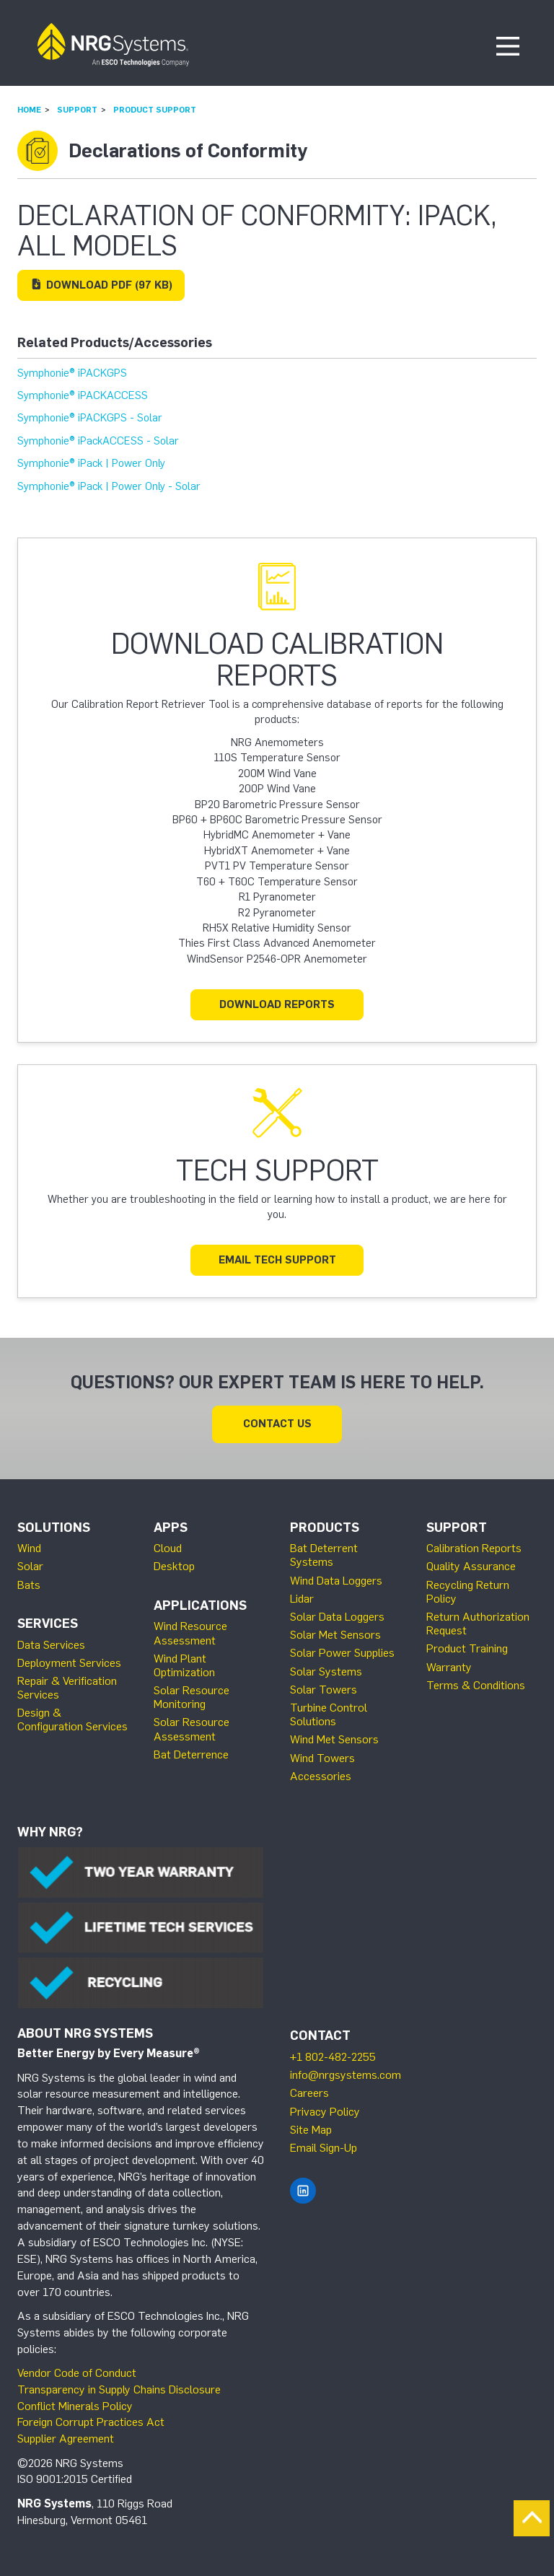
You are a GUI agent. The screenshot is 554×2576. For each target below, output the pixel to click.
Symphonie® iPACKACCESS (82, 395)
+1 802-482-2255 (333, 2057)
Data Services (51, 1645)
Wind (29, 1548)
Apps (171, 1527)
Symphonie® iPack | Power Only (91, 463)
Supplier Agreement (65, 2438)
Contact (320, 2035)
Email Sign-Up (323, 2148)
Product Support (154, 110)
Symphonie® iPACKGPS (72, 373)
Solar (30, 1566)
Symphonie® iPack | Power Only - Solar (109, 486)
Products (324, 1527)
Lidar (302, 1598)
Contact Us (277, 1423)
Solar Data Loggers (337, 1617)
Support (77, 110)
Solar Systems (326, 1671)
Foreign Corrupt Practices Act (90, 2422)
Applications (200, 1605)
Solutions (53, 1527)
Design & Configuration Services (72, 1719)
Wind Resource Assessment (190, 1633)
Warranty (449, 1667)
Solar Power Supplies (342, 1653)
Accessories (320, 1776)
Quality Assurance (471, 1566)
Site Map (311, 2130)
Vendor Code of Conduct (76, 2373)
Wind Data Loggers (336, 1580)
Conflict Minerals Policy (75, 2406)
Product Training (467, 1648)
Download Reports (277, 1004)
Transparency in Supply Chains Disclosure (119, 2389)
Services (47, 1623)
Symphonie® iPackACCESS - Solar (98, 440)
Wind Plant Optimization (184, 1665)
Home (29, 110)
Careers (309, 2093)
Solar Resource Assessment (191, 1729)
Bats (28, 1585)
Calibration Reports (474, 1548)
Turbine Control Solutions (328, 1714)
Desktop (174, 1566)
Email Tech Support (277, 1259)
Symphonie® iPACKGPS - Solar (89, 417)
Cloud (168, 1548)
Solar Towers (323, 1689)
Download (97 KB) (101, 285)
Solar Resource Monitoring (191, 1697)
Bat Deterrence (191, 1754)
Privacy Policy (325, 2112)
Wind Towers (322, 1758)
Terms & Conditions (475, 1685)
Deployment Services (69, 1663)
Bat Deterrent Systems (324, 1555)
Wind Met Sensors (334, 1739)
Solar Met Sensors (335, 1635)
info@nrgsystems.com (345, 2075)
